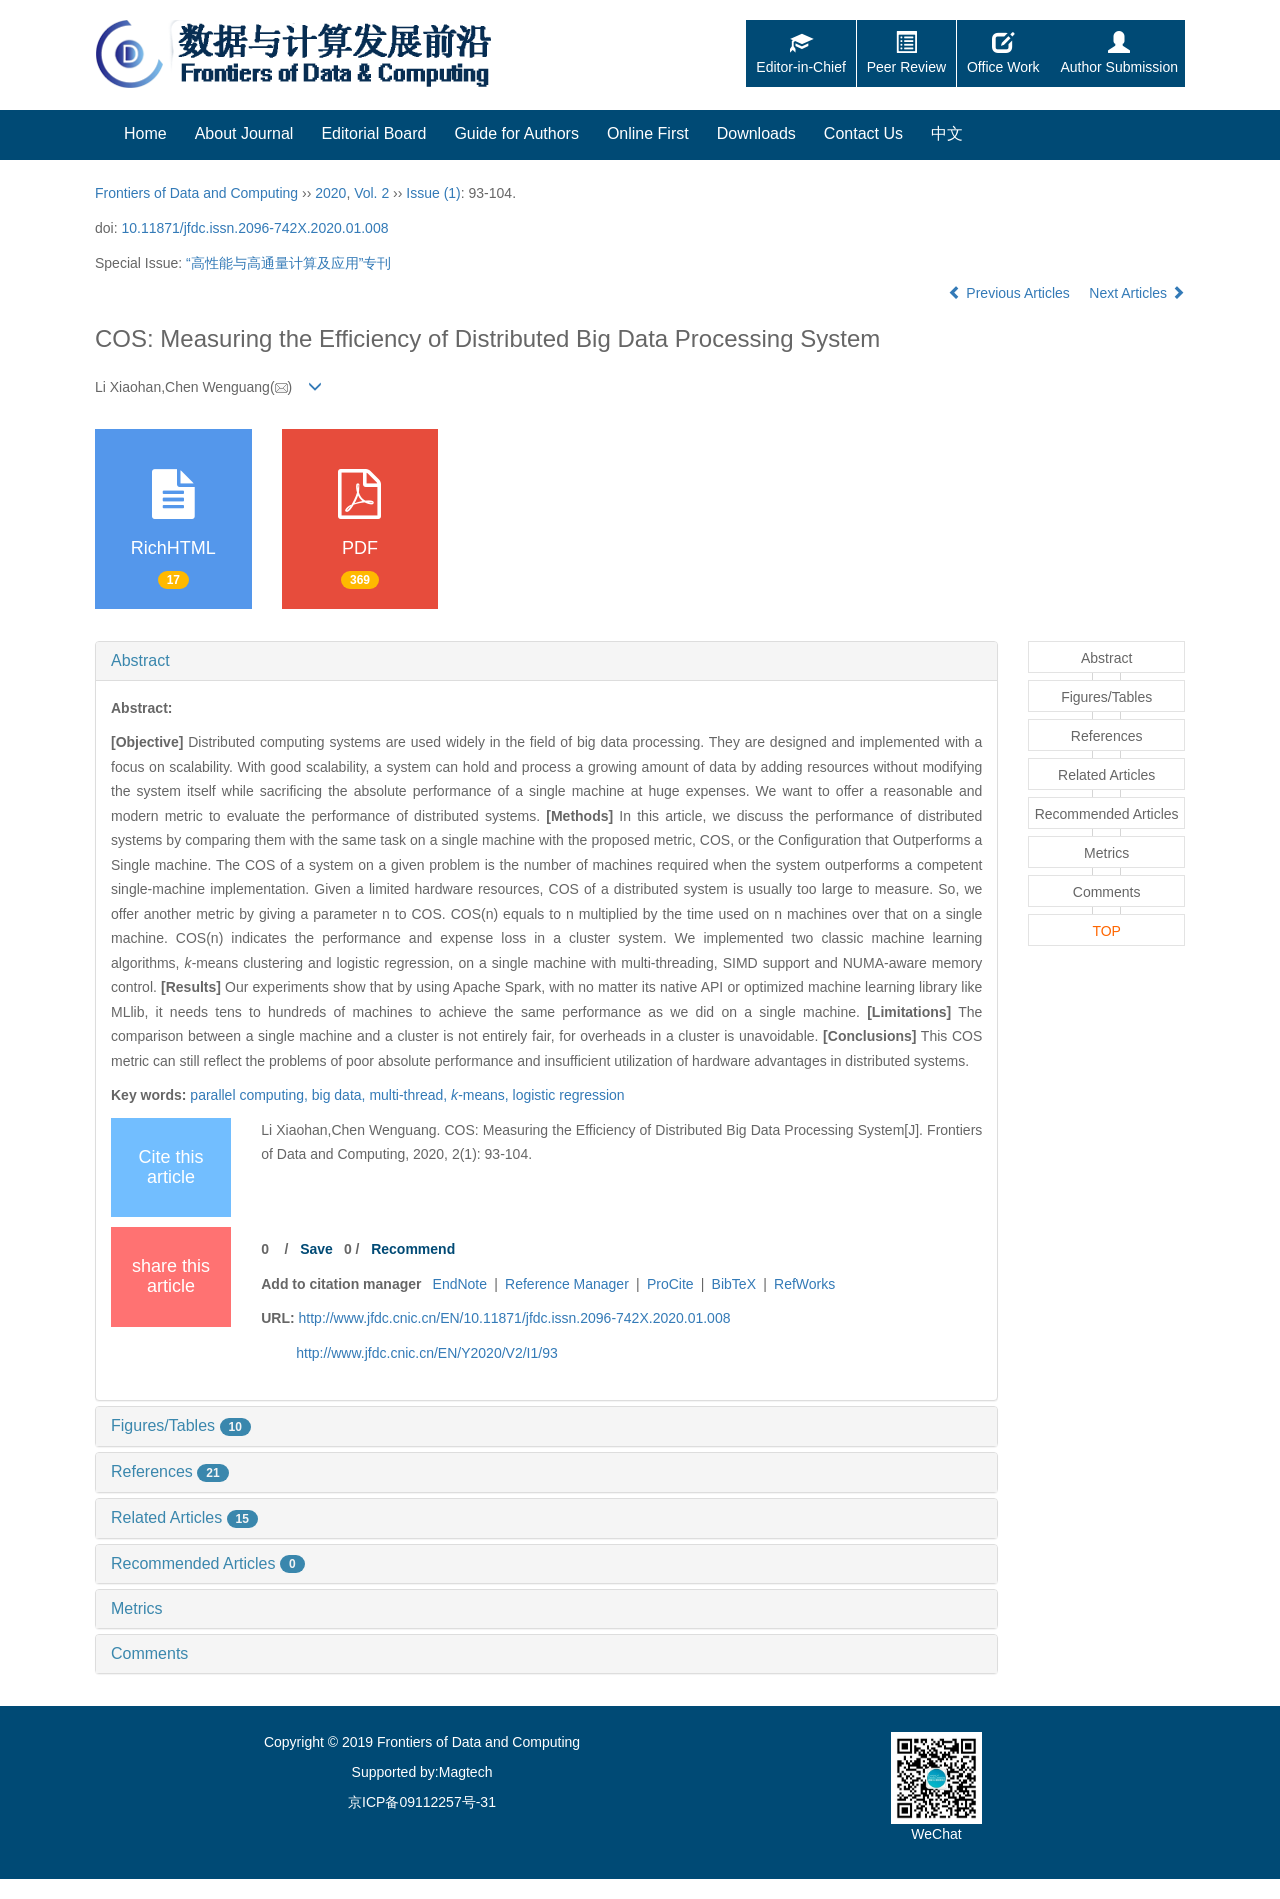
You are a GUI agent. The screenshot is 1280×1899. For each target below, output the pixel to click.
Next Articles (1137, 293)
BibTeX (734, 1284)
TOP (1106, 931)
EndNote (460, 1284)
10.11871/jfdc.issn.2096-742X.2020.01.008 (254, 228)
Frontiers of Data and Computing (196, 193)
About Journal (244, 133)
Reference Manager (567, 1284)
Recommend (413, 1249)
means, (481, 1095)
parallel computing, (250, 1095)
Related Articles (184, 1517)
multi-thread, (410, 1095)
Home (145, 133)
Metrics (137, 1608)
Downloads (756, 133)
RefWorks (804, 1284)
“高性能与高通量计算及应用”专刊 (288, 263)
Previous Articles (1010, 293)
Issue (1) (433, 193)
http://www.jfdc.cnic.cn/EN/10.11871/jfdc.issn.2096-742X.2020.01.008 (515, 1318)
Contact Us (863, 133)
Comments (149, 1653)
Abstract (140, 660)
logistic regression (569, 1095)
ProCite (670, 1284)
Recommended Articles (208, 1563)
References (170, 1471)
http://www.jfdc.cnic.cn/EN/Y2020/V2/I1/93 (426, 1353)
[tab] (546, 661)
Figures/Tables (181, 1425)
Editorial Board (373, 133)
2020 (330, 193)
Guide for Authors (516, 133)
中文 (947, 133)
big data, (341, 1095)
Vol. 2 (371, 193)
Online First (648, 133)
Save (316, 1249)
